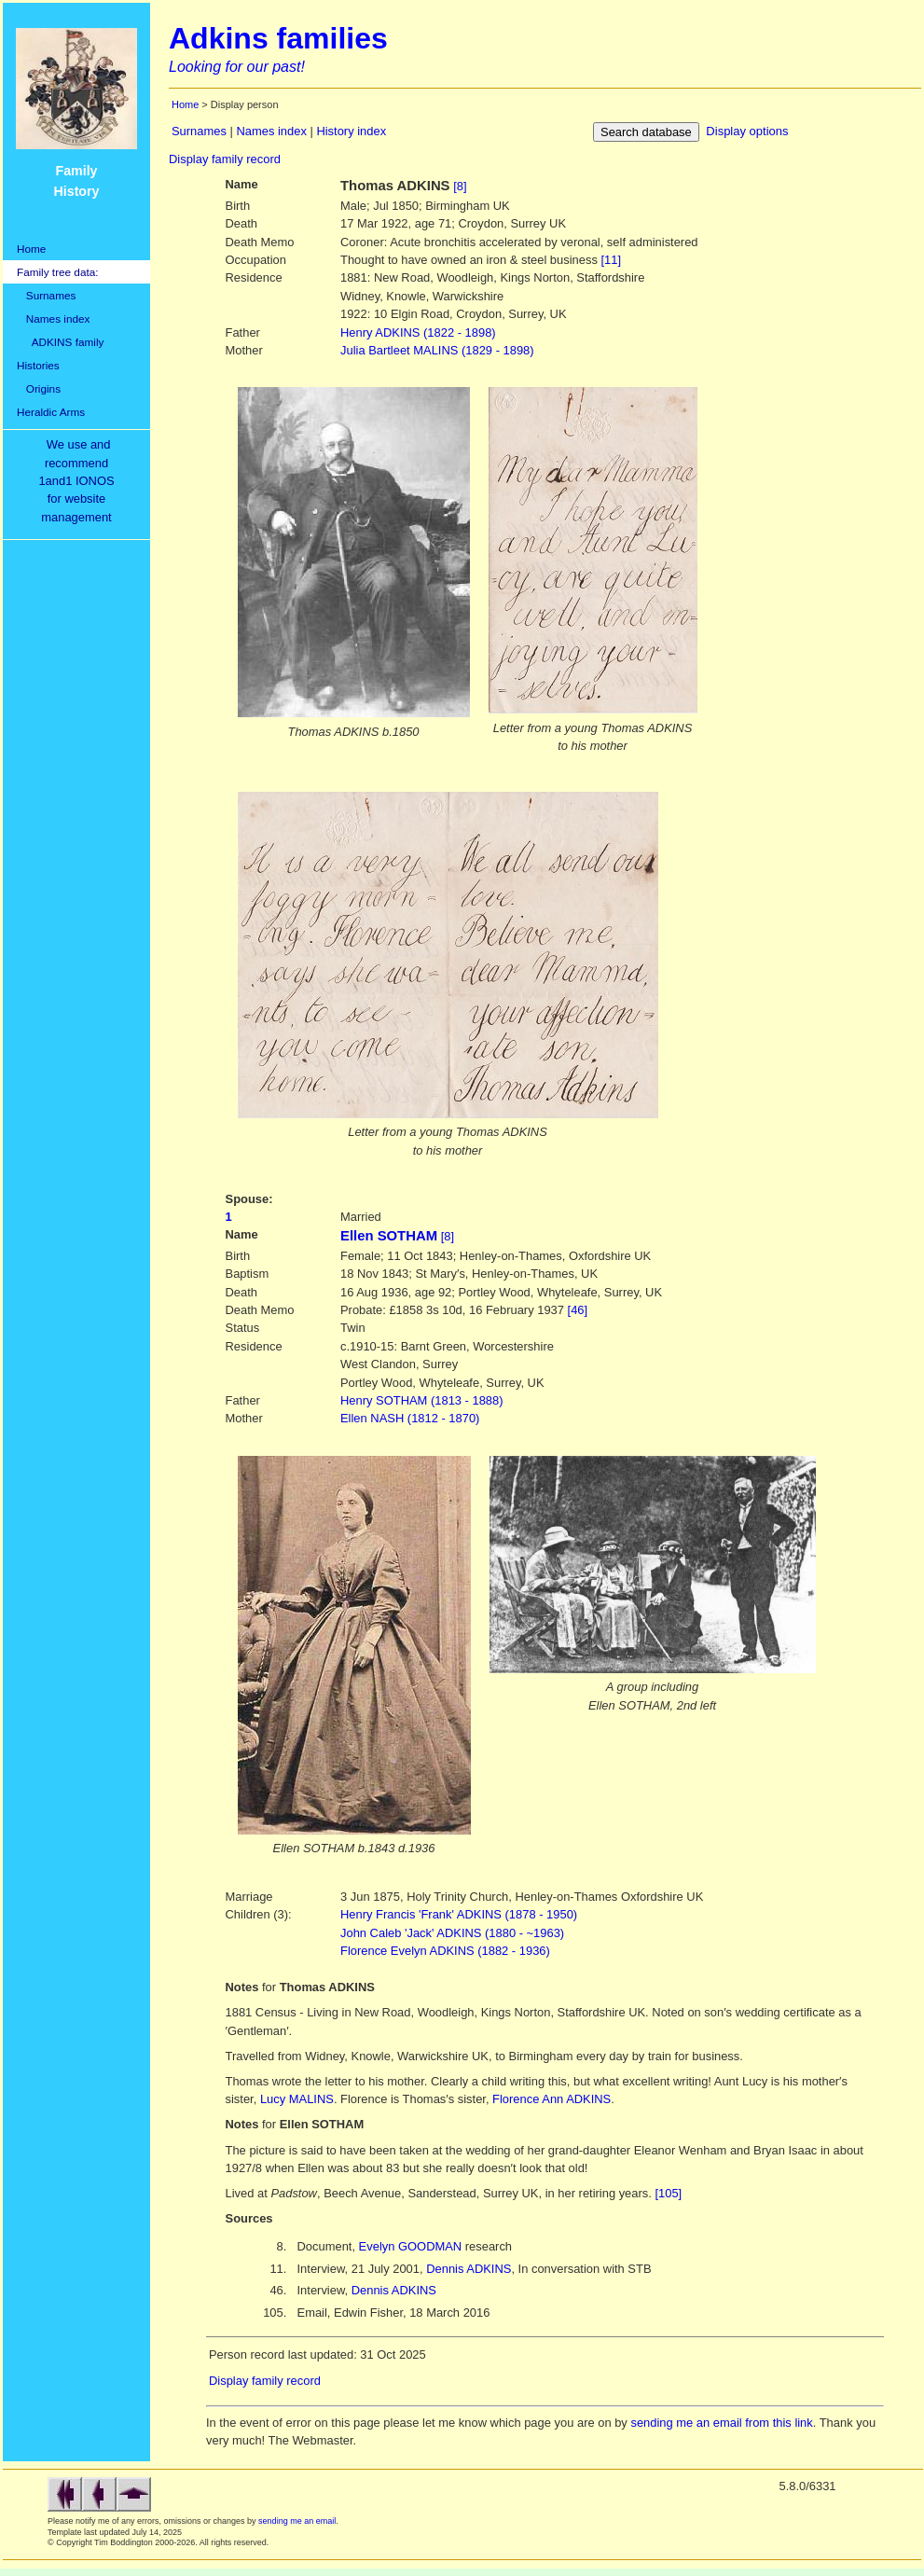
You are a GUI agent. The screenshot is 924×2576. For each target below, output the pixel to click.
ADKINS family (60, 342)
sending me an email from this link (721, 2423)
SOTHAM (421, 1400)
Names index (53, 318)
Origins (39, 388)
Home (31, 248)
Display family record (225, 159)
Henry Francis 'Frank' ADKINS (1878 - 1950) (458, 1914)
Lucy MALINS (297, 2099)
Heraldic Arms (51, 412)
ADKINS (418, 332)
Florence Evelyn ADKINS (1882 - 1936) (445, 1951)
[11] (610, 260)
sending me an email (297, 2521)
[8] (459, 186)
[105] (668, 2193)
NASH (409, 1418)
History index (351, 131)
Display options (747, 131)
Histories (38, 365)
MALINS (437, 350)
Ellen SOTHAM (388, 1235)
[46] (578, 1310)
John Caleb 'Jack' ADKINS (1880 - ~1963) (452, 1933)
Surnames (46, 295)
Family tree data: (58, 272)
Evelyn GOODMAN (410, 2246)
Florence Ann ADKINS (551, 2099)
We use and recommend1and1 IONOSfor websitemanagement (79, 480)
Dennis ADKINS (468, 2269)
